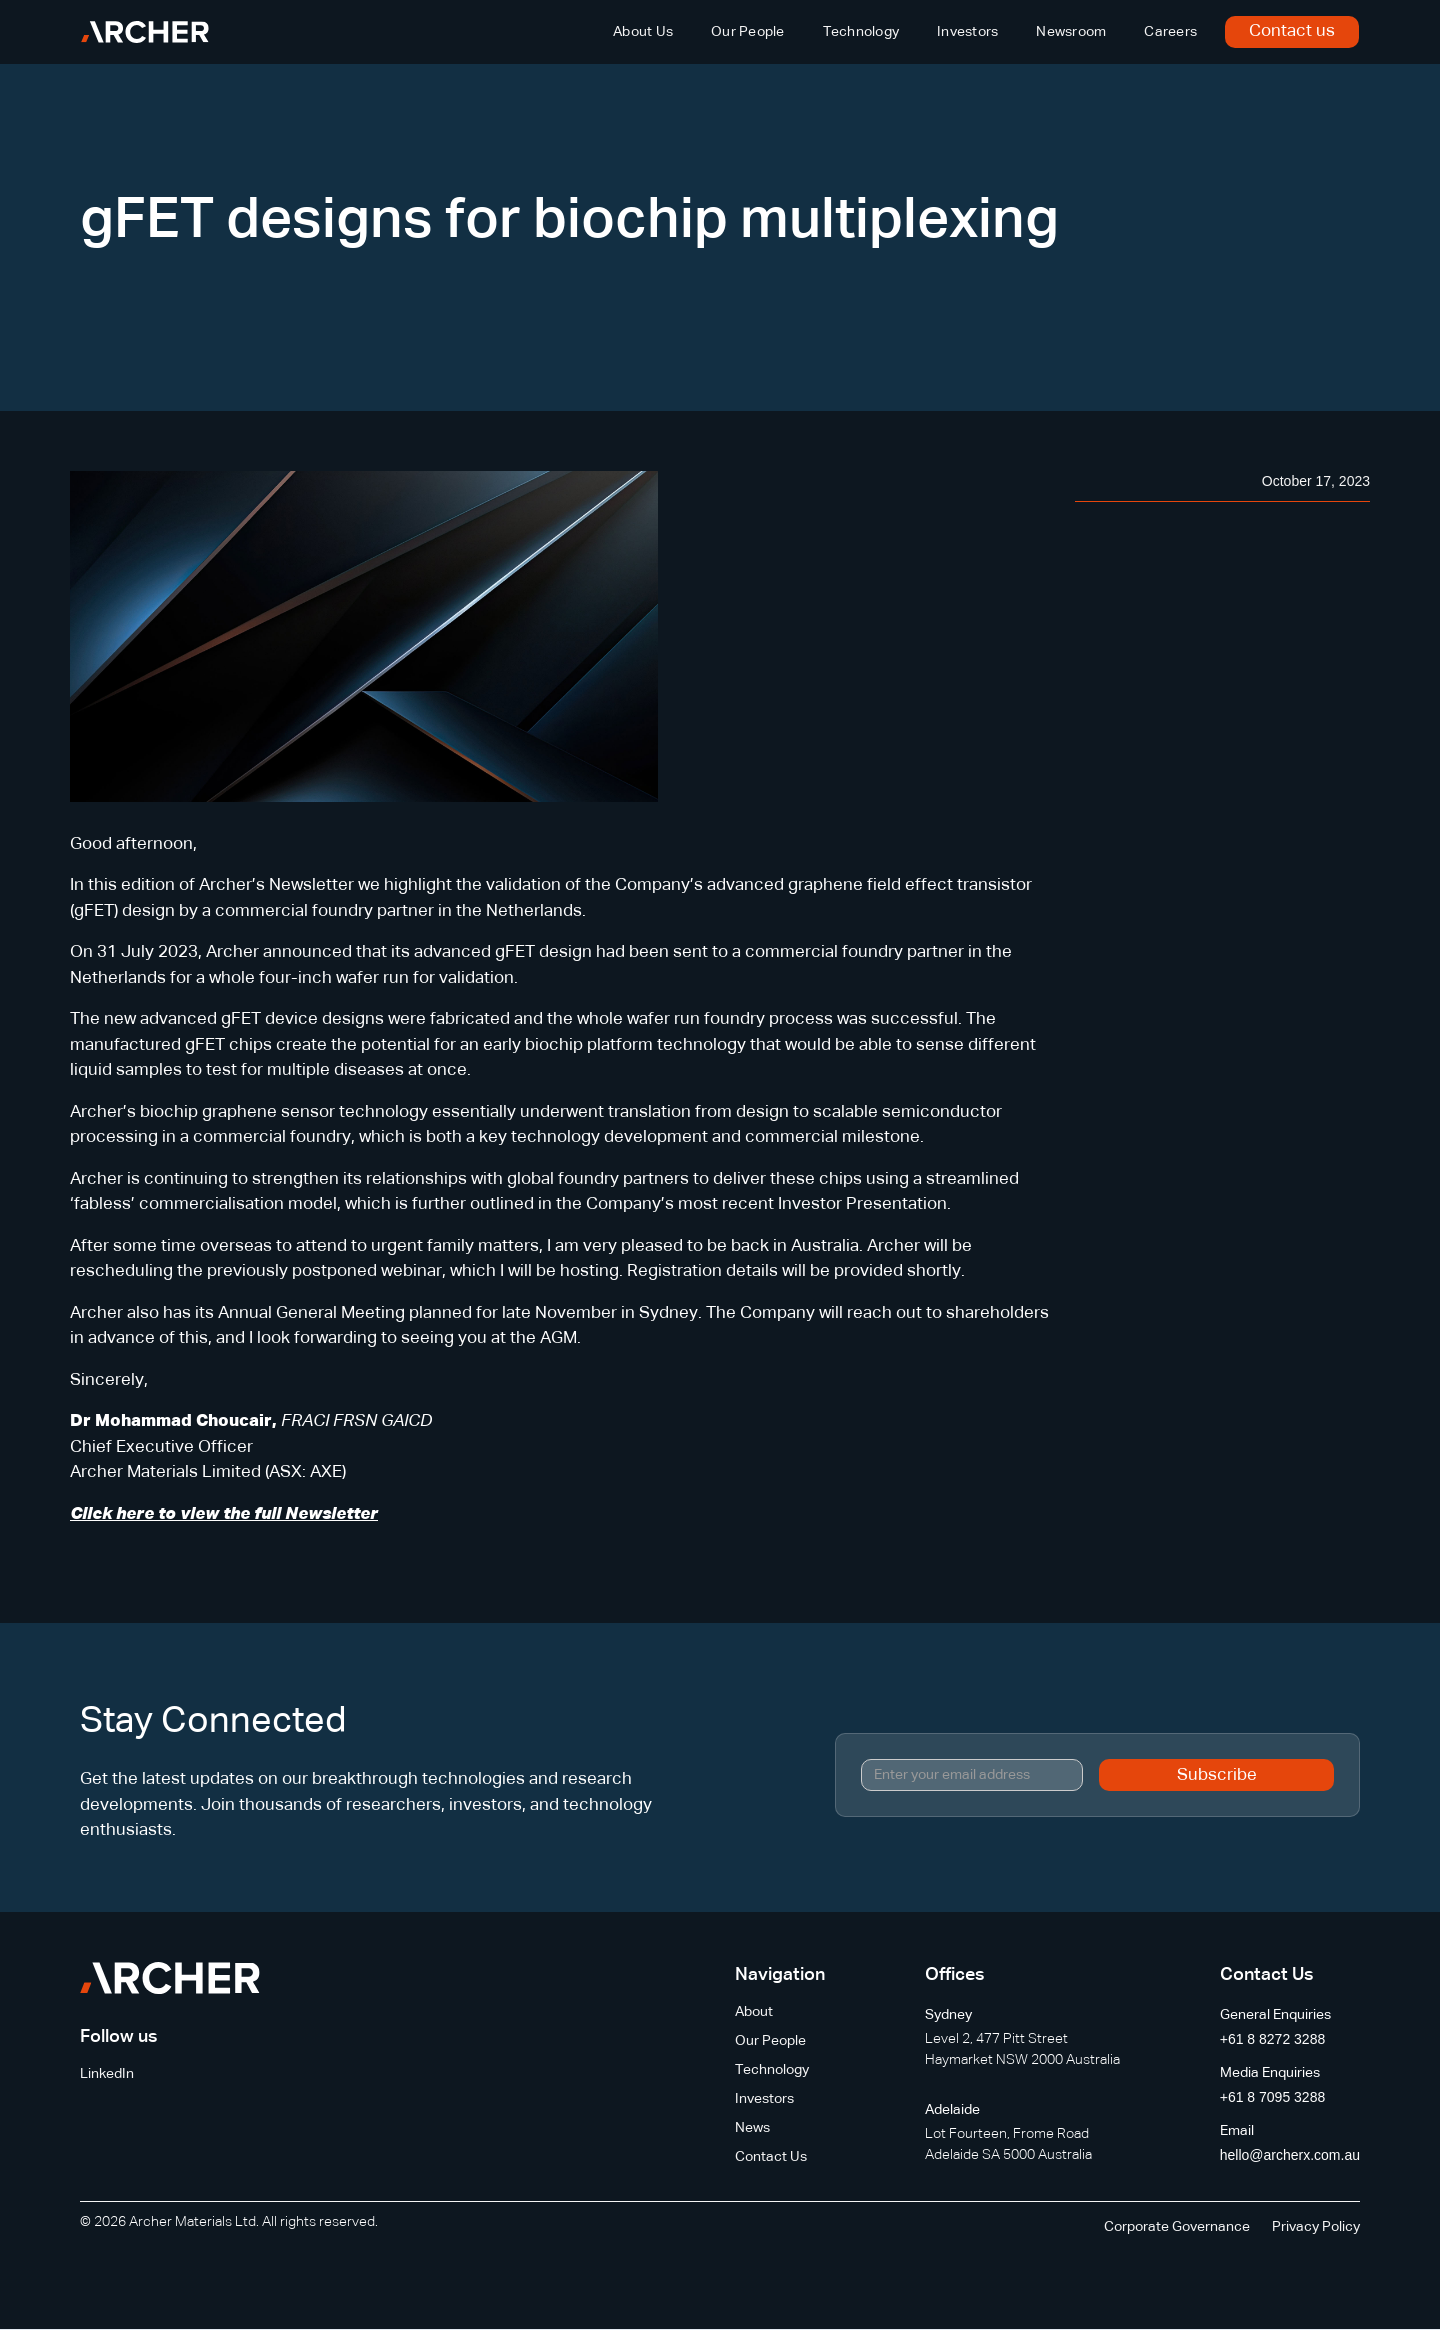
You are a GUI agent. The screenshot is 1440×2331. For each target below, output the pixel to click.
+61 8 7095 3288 (1273, 2097)
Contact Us (771, 2157)
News (752, 2128)
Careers (1170, 32)
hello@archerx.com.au (1290, 2155)
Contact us (1292, 31)
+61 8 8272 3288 (1273, 2039)
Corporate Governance (1177, 2227)
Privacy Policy (1316, 2227)
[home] (145, 32)
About (754, 2012)
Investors (967, 32)
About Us (643, 32)
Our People (748, 32)
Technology (861, 32)
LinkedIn (107, 2074)
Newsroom (1071, 32)
